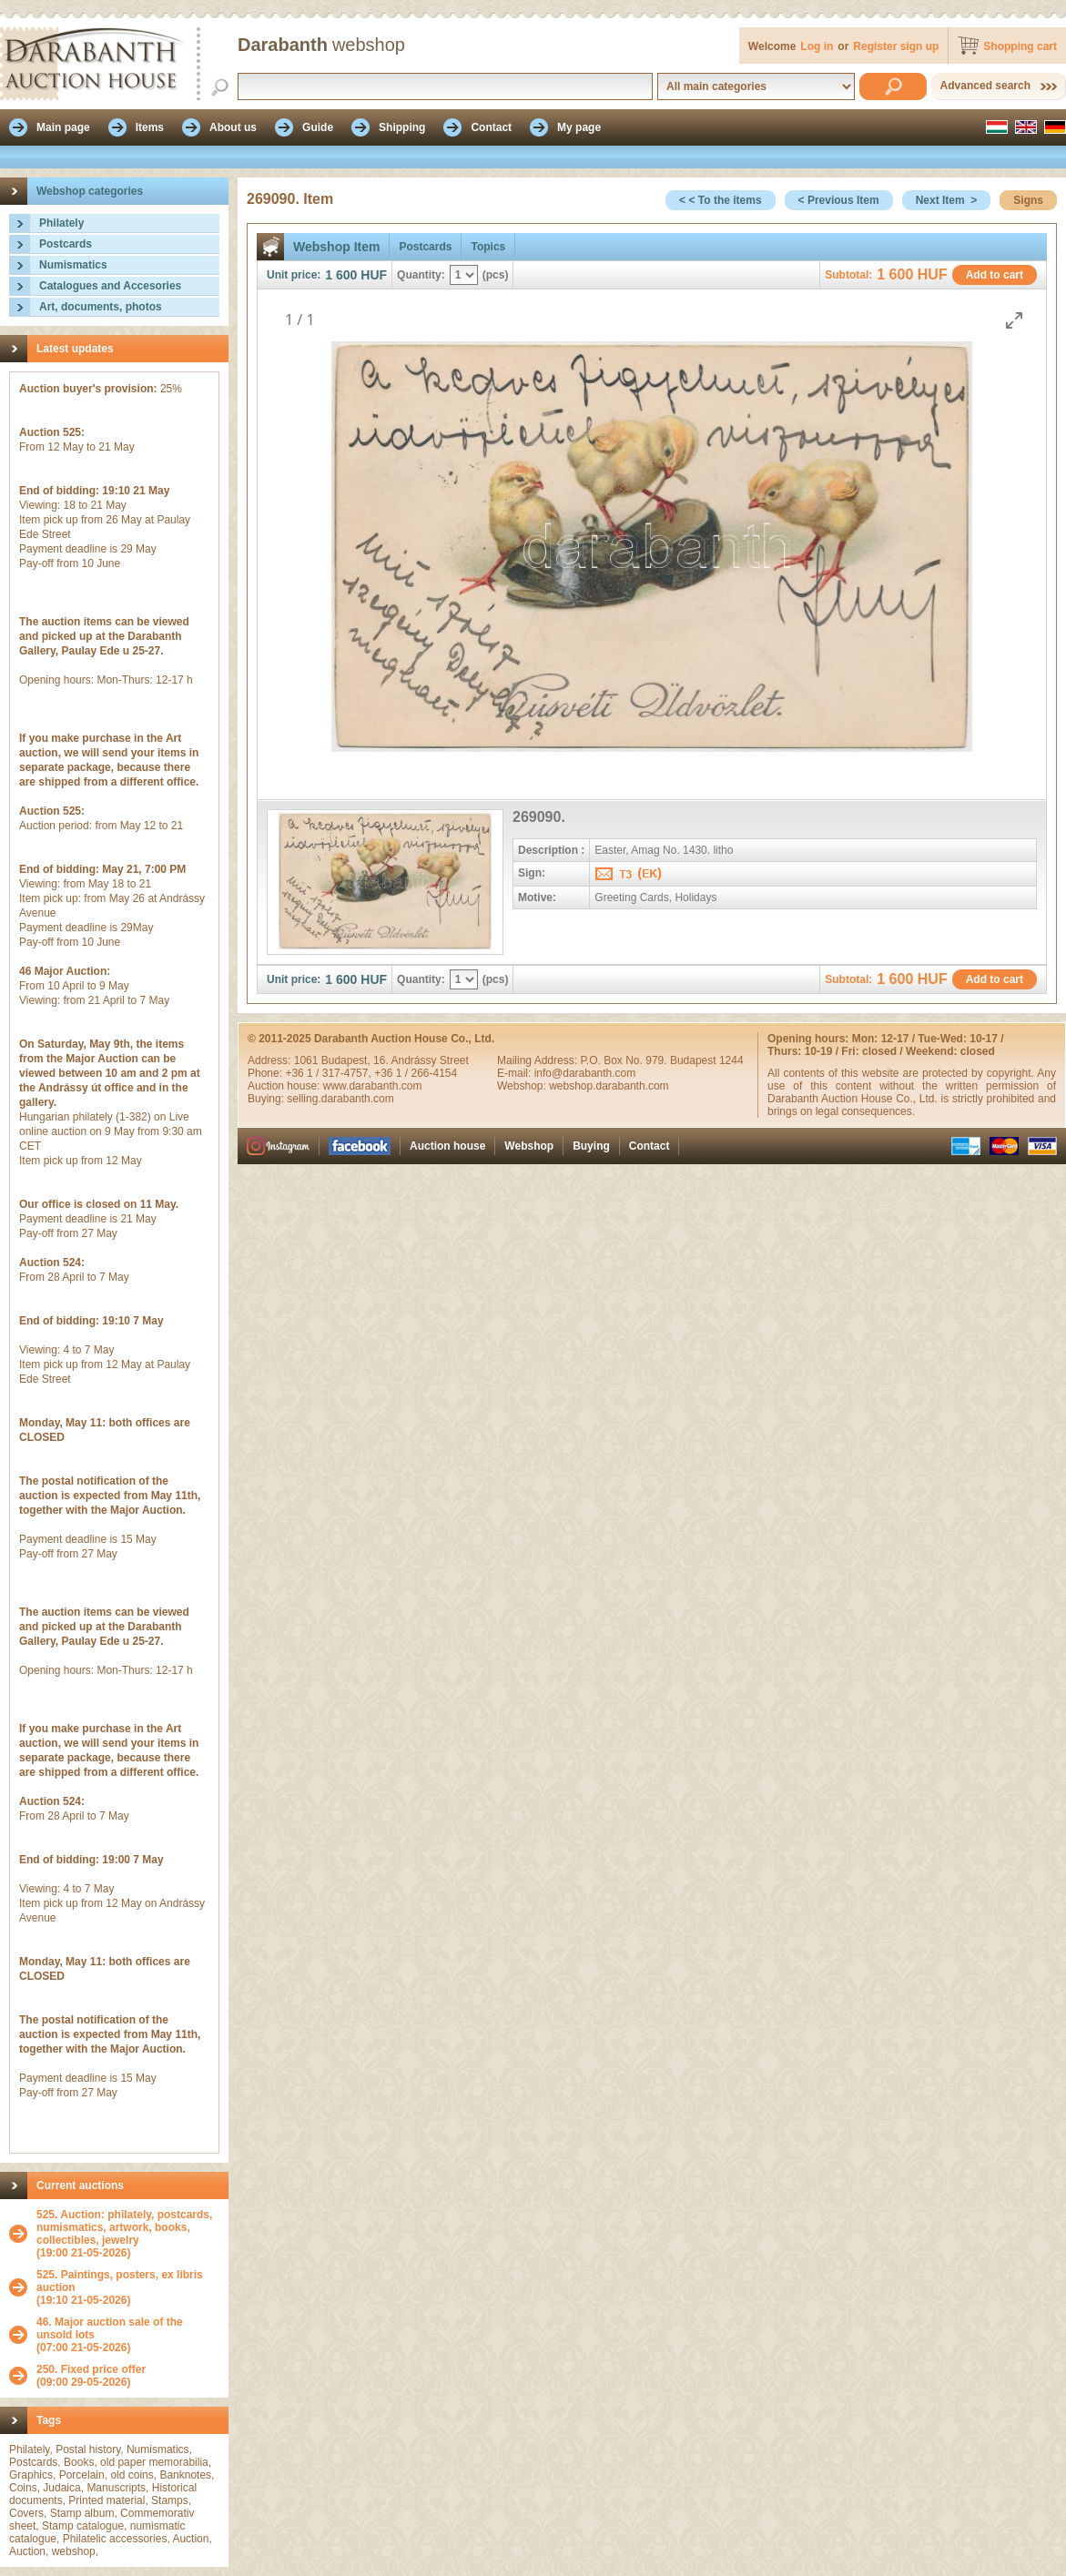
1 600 (341, 275)
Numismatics (73, 265)
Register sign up (896, 46)
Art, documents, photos (100, 306)
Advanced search (985, 85)
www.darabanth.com (372, 1086)
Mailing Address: (538, 1060)
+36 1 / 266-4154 (415, 1073)
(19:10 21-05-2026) (127, 2287)
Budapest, (347, 1060)
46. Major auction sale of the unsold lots (109, 2328)
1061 (307, 1060)
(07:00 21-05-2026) (127, 2335)
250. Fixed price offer (91, 2369)
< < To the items (720, 200)
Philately (61, 223)
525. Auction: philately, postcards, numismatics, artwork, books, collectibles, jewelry (124, 2227)
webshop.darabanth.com (608, 1086)
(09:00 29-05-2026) (91, 2375)
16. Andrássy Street (421, 1060)
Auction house (447, 1146)
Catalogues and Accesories (110, 285)
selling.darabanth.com (340, 1098)
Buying (591, 1146)
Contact (649, 1146)
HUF (373, 275)
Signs (1028, 200)
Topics (488, 246)
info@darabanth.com (585, 1073)
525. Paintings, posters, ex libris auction (119, 2281)
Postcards (65, 244)
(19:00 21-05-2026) (127, 2233)
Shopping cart (1020, 46)
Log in (816, 46)
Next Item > (947, 200)
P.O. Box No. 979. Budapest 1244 (661, 1060)
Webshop (528, 1146)
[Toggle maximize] (1014, 320)
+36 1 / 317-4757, (329, 1073)
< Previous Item (838, 200)
